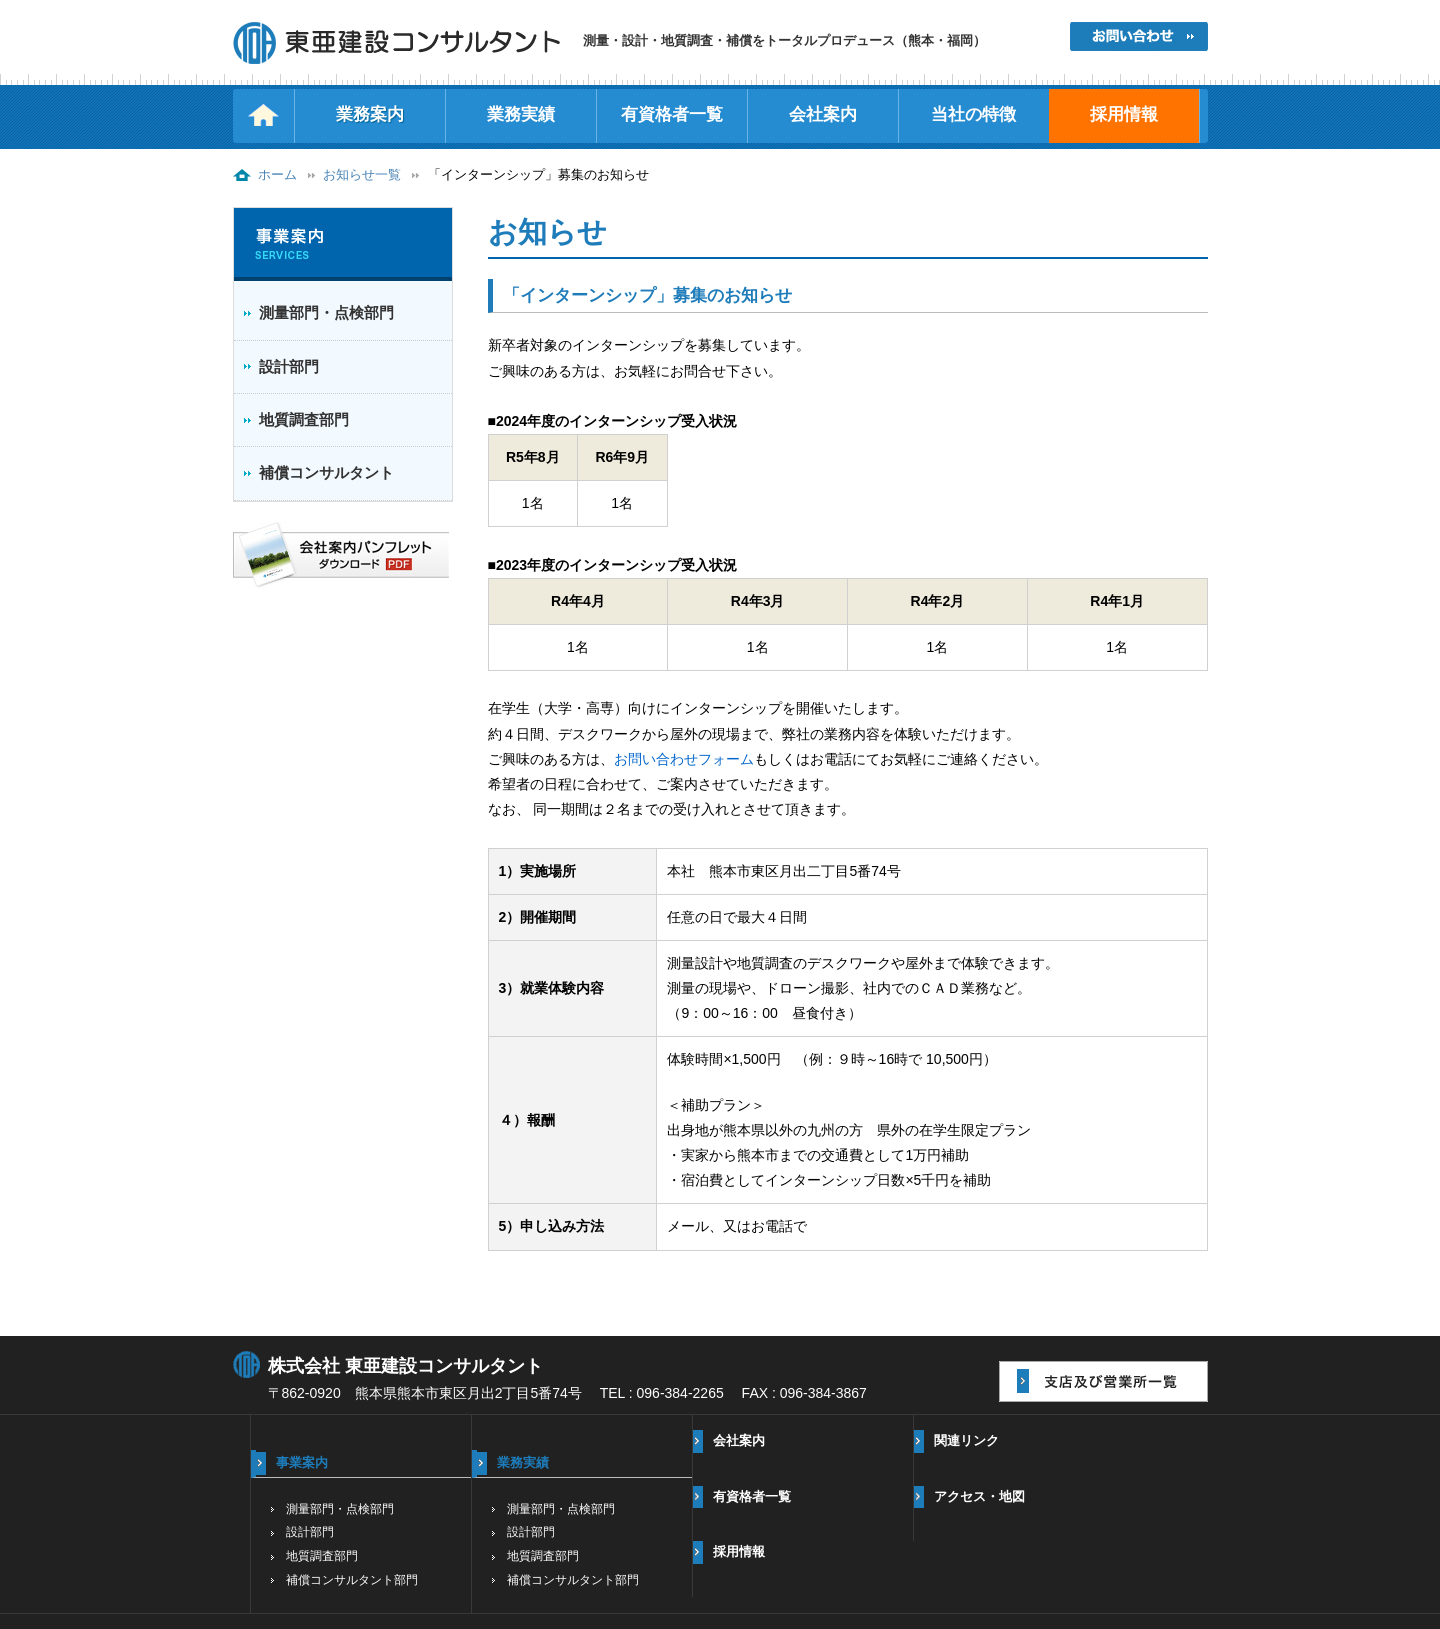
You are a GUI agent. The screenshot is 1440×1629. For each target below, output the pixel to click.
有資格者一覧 (672, 114)
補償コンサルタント (326, 472)
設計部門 (289, 366)
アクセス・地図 (979, 1496)
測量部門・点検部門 (326, 312)
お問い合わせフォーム (684, 759)
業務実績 (521, 114)
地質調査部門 (304, 419)
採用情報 (1124, 114)
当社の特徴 (973, 114)
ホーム (277, 175)
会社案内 (823, 114)
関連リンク (966, 1440)
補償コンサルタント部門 (352, 1580)
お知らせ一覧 (362, 175)
